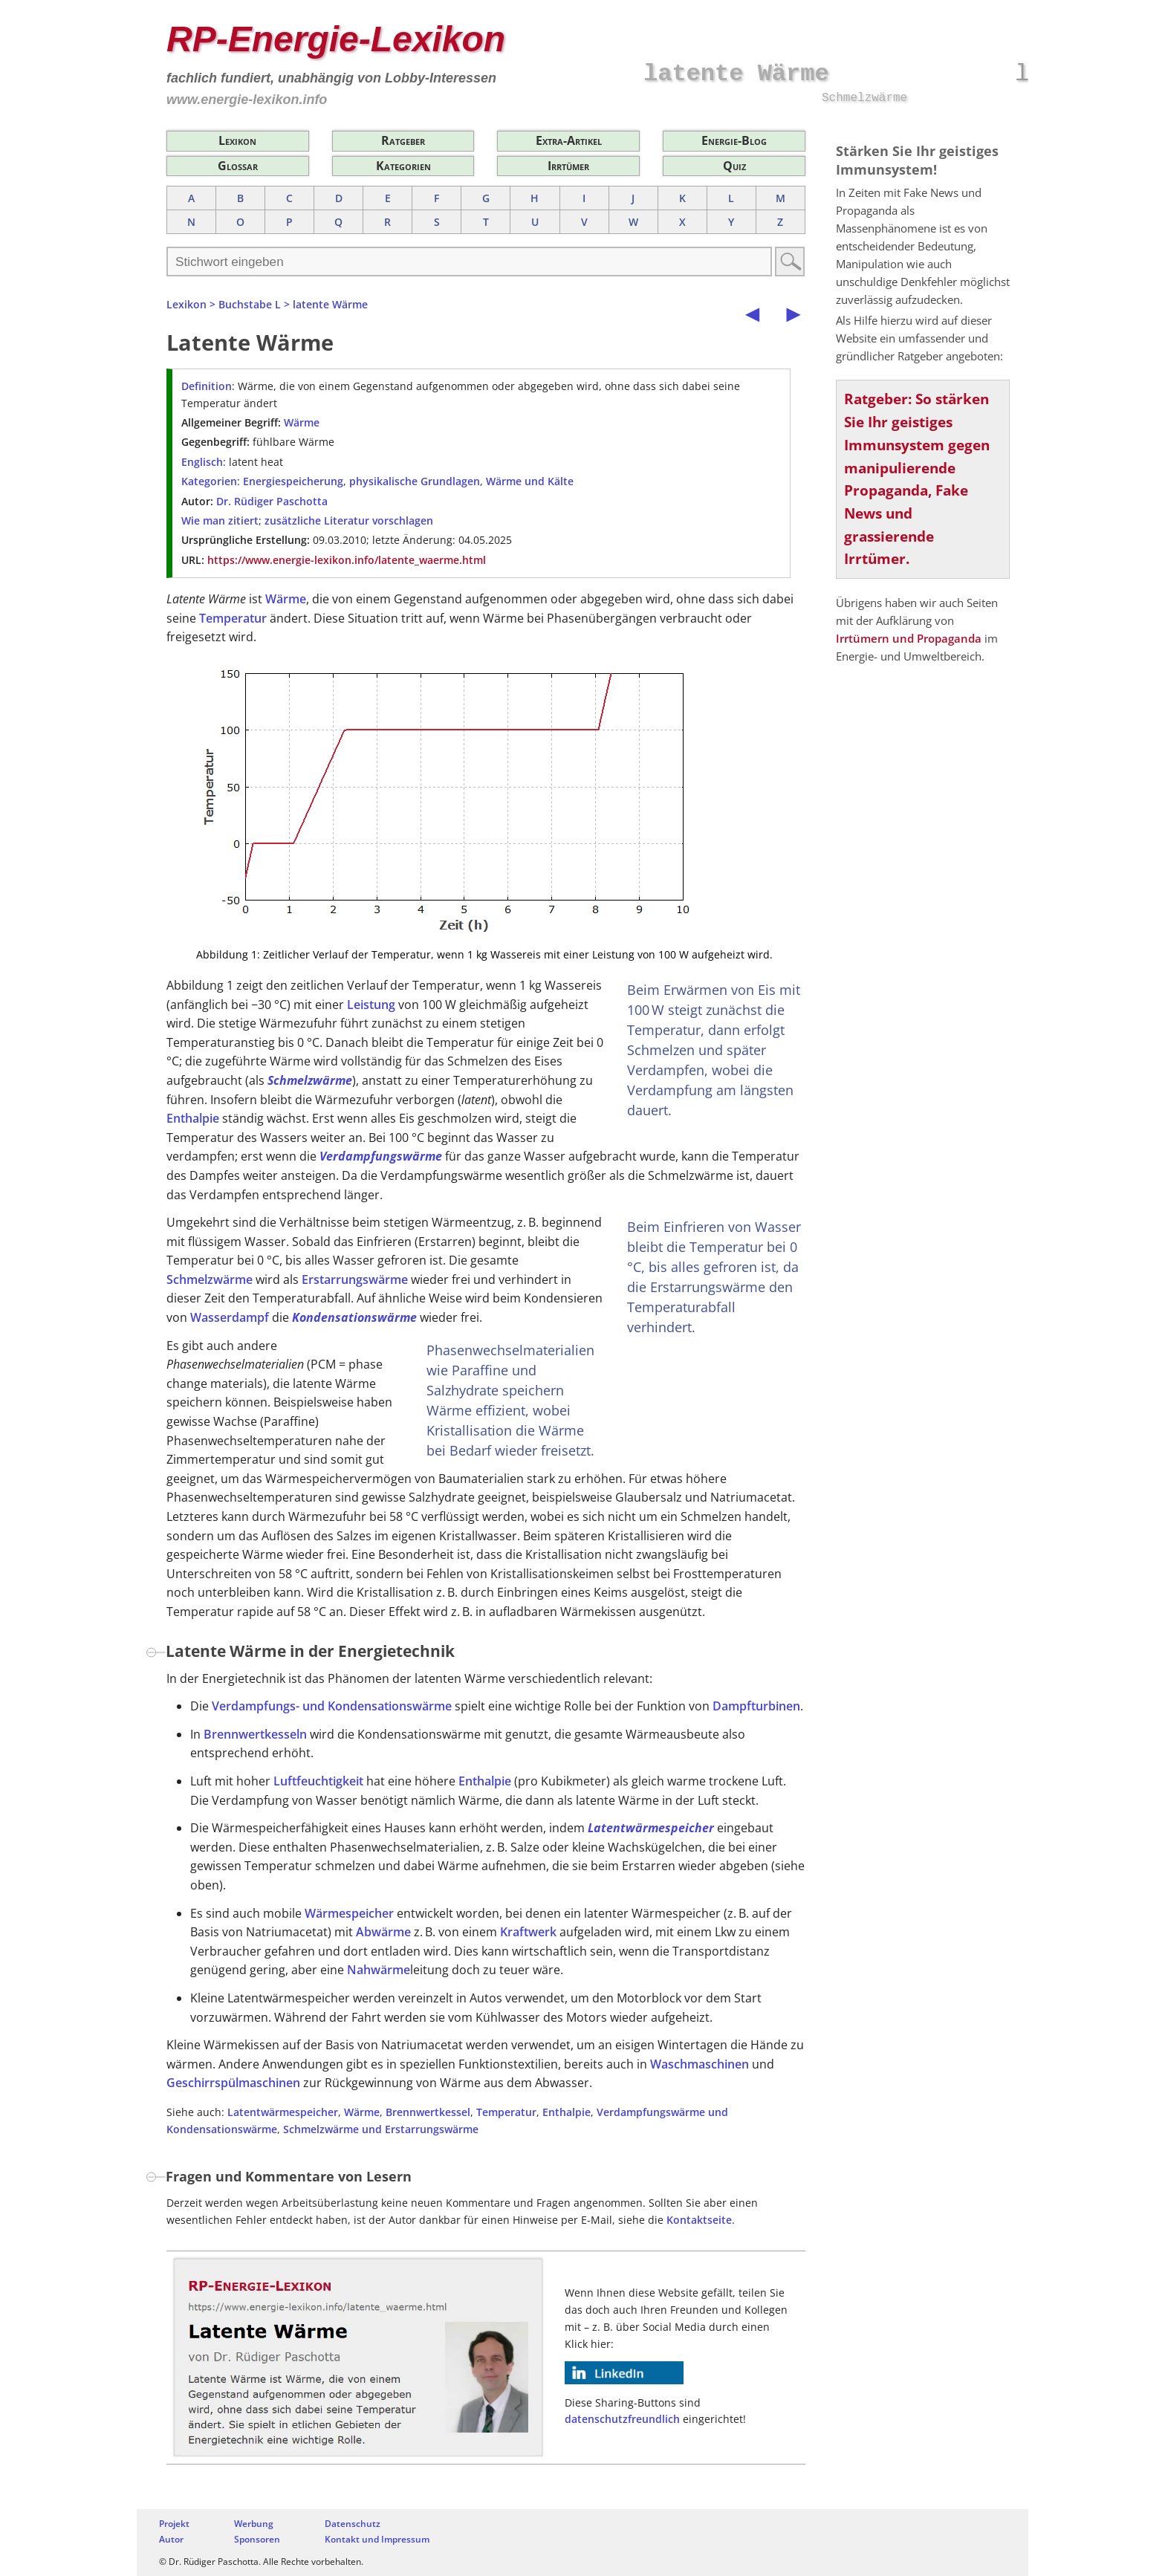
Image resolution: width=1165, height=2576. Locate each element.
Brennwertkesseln (255, 1734)
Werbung (253, 2523)
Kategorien (403, 166)
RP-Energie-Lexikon (335, 39)
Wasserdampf (229, 1317)
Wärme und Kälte (530, 481)
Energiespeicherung (293, 481)
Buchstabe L (249, 304)
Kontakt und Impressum (377, 2539)
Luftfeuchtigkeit (318, 1781)
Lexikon (237, 140)
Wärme (301, 422)
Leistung (371, 1004)
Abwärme (383, 1932)
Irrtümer (568, 166)
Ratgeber (403, 140)
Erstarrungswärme (355, 1279)
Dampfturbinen (756, 1706)
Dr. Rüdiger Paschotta (272, 501)
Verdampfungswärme (380, 1156)
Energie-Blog (734, 140)
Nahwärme (378, 1970)
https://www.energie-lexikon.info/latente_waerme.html (346, 560)
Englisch (202, 462)
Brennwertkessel (428, 2112)
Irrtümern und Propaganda (908, 638)
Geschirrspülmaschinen (233, 2082)
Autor (171, 2539)
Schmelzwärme (309, 1080)
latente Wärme (330, 304)
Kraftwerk (528, 1932)
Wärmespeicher (349, 1913)
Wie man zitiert (220, 520)
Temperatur (233, 618)
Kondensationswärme (354, 1317)
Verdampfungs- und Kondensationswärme (332, 1706)
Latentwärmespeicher (651, 1828)
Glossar (238, 166)
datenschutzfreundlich (622, 2419)
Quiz (734, 166)
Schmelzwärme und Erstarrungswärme (380, 2129)
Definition (206, 386)
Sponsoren (257, 2539)
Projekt (174, 2523)
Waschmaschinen (699, 2064)
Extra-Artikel (569, 140)
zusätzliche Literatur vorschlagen (349, 520)
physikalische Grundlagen (414, 481)
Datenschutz (352, 2523)
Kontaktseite (699, 2220)
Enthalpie (192, 1118)
